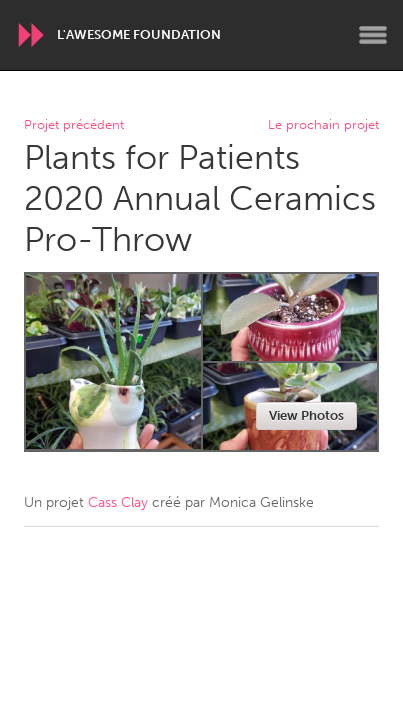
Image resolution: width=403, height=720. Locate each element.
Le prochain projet (323, 125)
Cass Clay (118, 502)
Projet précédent (74, 125)
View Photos (306, 415)
